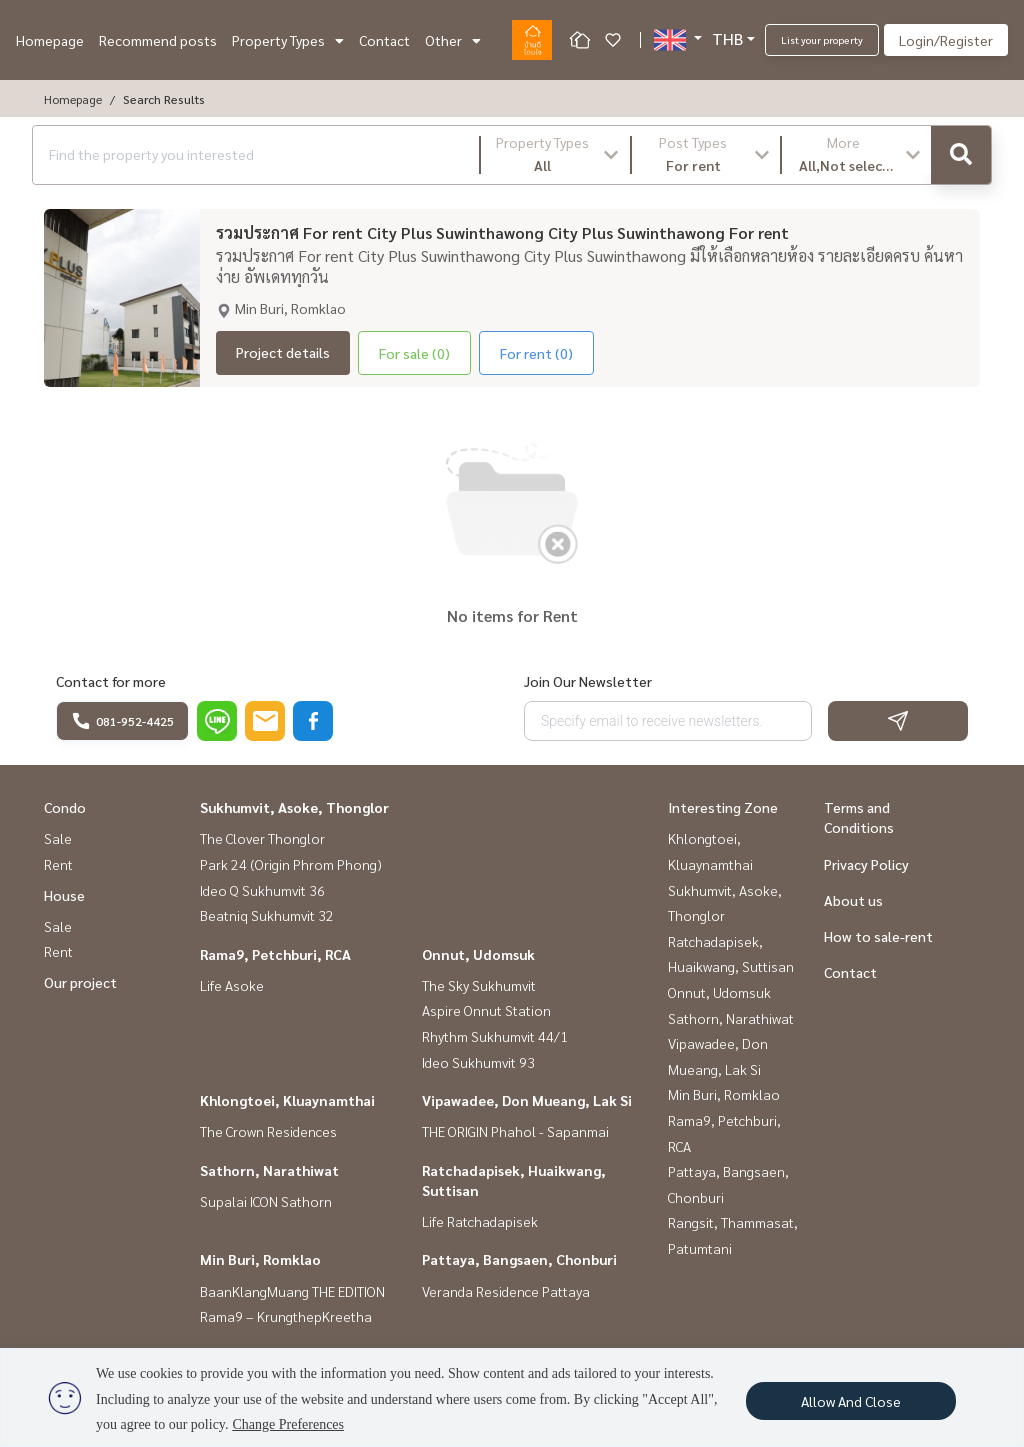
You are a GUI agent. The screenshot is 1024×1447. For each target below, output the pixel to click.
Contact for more (111, 681)
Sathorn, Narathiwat (269, 1170)
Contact (384, 40)
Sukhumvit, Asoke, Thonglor (294, 807)
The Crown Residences (268, 1131)
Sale (58, 838)
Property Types (288, 40)
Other (453, 40)
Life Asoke (232, 985)
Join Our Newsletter (588, 681)
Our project (80, 982)
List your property (822, 39)
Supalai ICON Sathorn (266, 1201)
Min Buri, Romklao (260, 1259)
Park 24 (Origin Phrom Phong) (291, 864)
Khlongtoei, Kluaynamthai (287, 1100)
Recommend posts (158, 40)
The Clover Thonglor (262, 838)
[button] (555, 155)
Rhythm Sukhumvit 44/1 (495, 1036)
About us (853, 900)
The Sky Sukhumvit (479, 985)
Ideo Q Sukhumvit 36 (262, 890)
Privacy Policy (866, 864)
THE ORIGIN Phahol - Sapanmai (515, 1131)
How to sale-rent (878, 936)
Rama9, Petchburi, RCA (275, 954)
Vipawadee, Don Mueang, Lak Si (527, 1100)
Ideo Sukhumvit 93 (478, 1062)
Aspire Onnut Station (486, 1010)
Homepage (50, 40)
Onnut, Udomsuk (478, 954)
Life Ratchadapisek (480, 1221)
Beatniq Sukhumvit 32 (267, 915)
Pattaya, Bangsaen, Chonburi (519, 1259)
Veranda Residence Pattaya (506, 1291)
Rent (58, 864)
